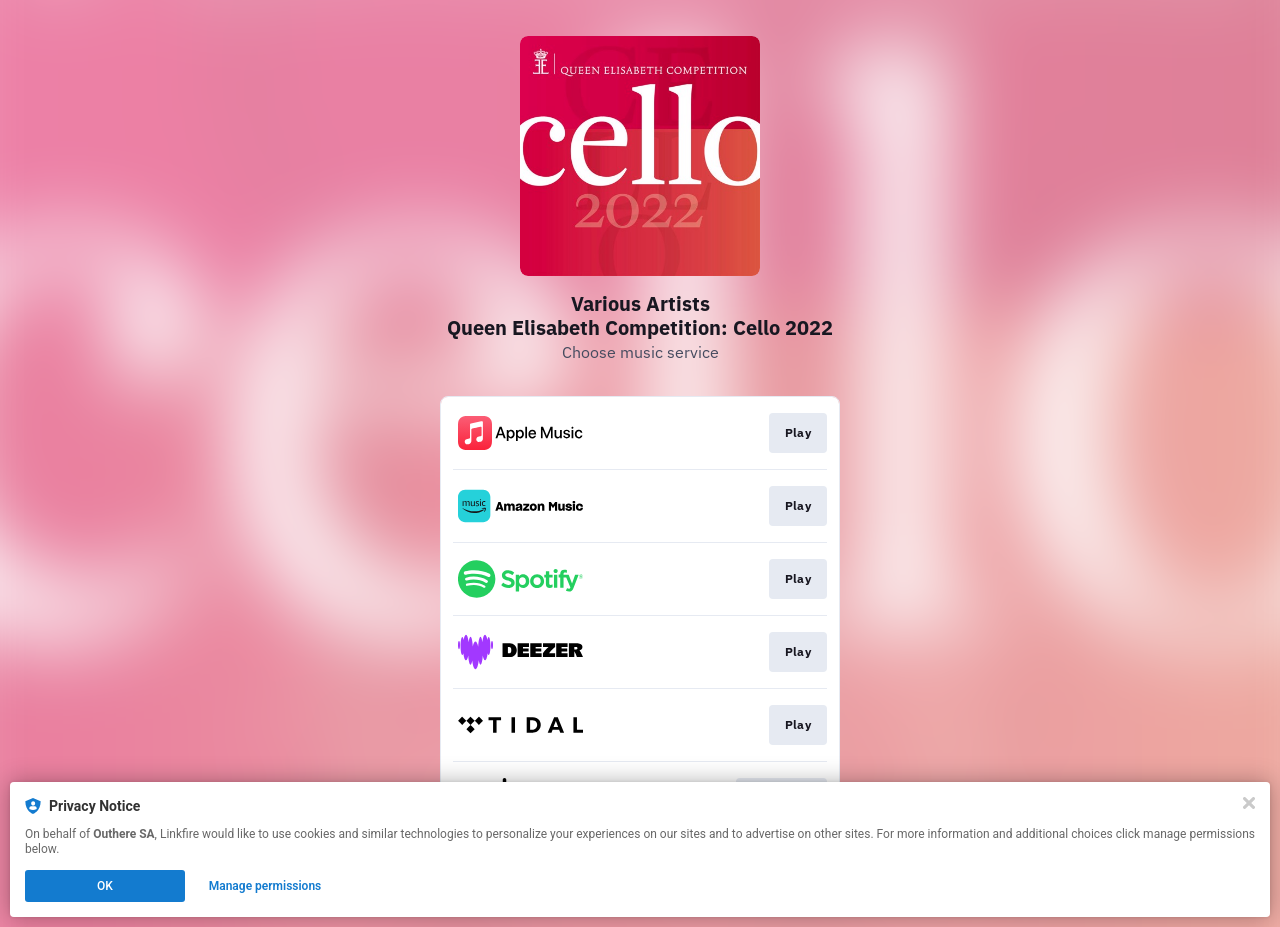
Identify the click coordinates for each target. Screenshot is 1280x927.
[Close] (1249, 803)
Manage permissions (265, 886)
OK (105, 886)
